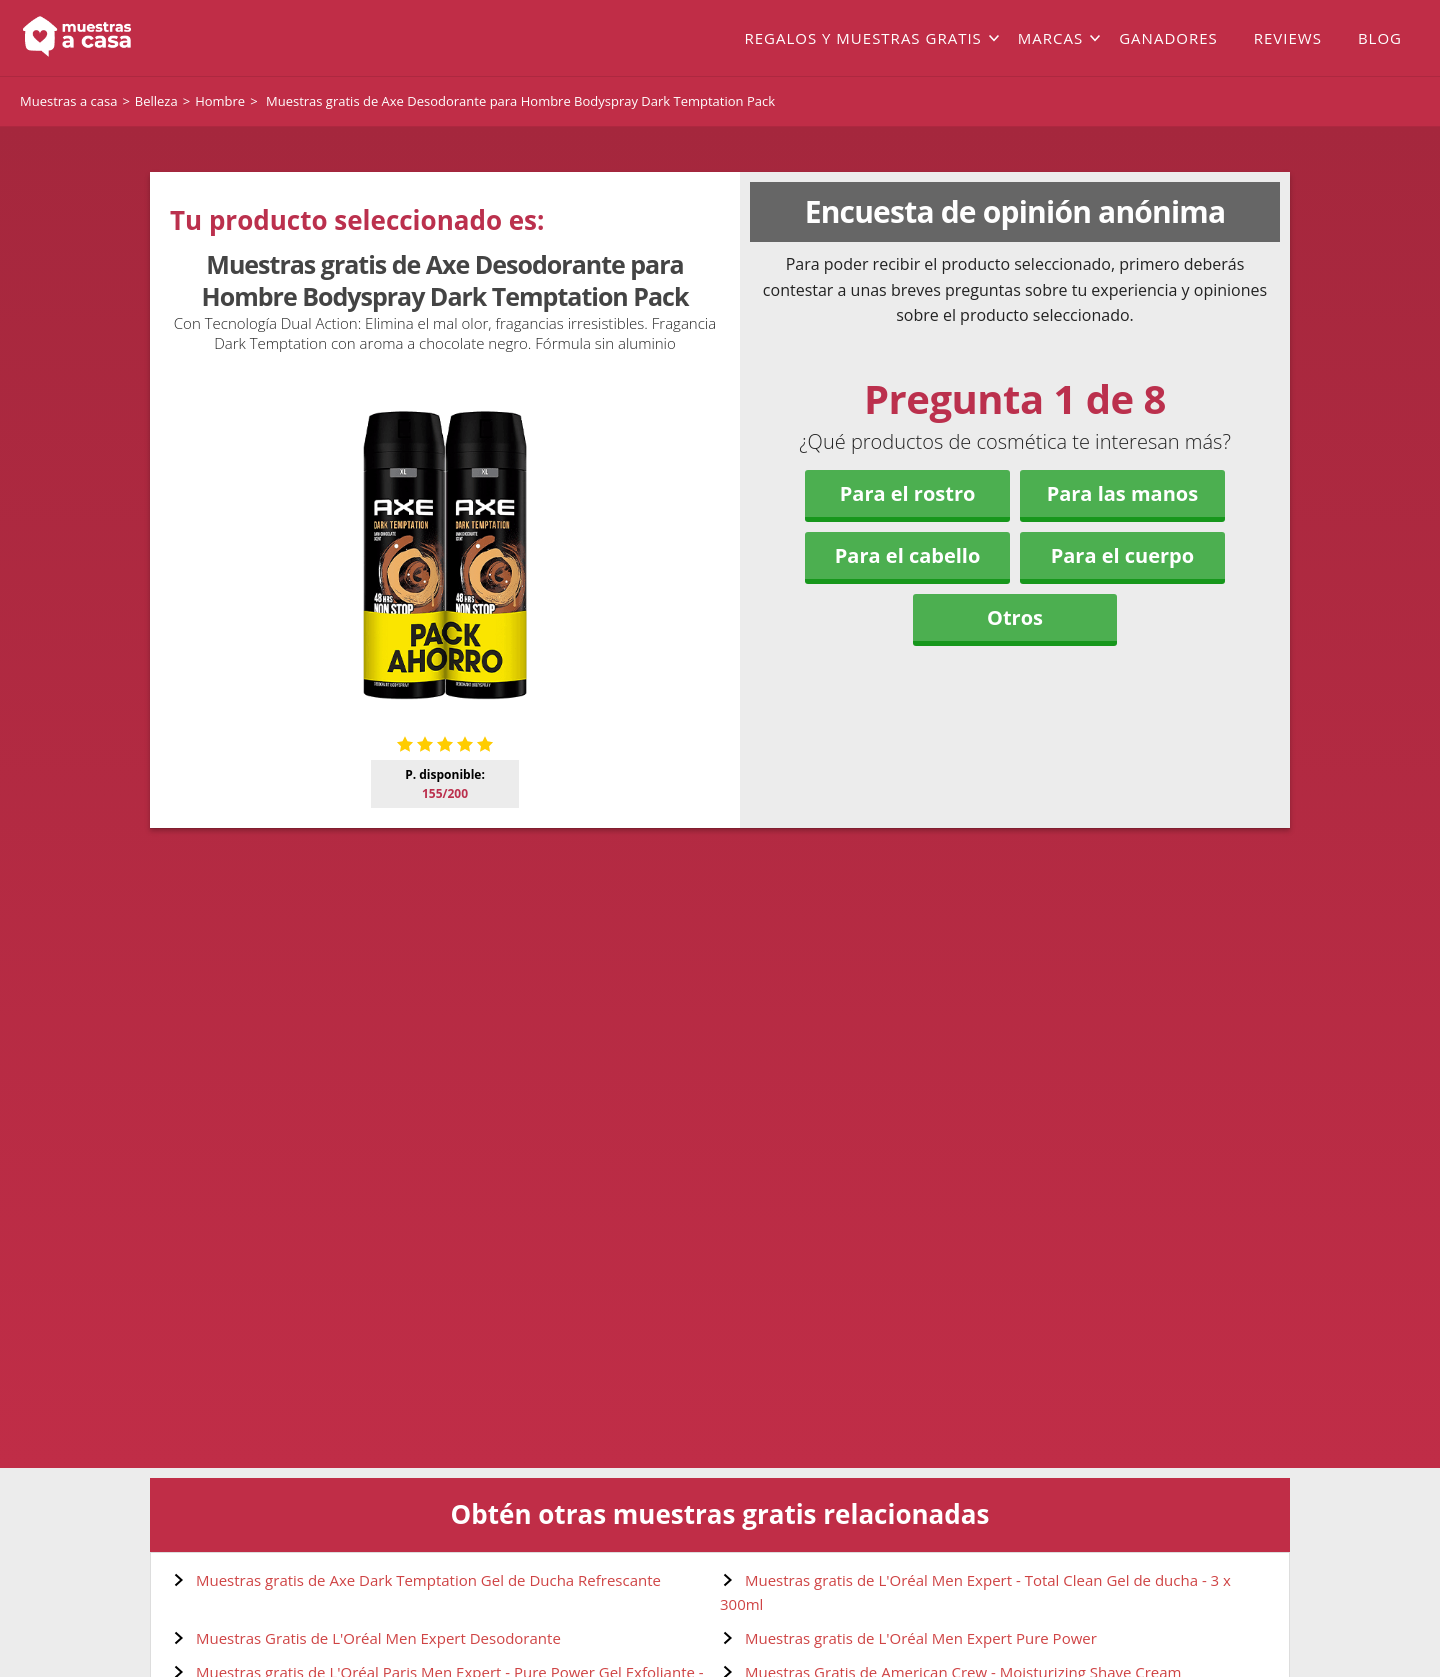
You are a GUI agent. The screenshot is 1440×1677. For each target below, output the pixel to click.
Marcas (1050, 38)
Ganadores (1168, 38)
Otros (1015, 617)
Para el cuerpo (1122, 555)
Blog (1380, 38)
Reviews (1288, 38)
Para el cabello (908, 555)
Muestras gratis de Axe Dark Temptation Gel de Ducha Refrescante (428, 1580)
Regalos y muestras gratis (862, 38)
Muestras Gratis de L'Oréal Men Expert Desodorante (378, 1638)
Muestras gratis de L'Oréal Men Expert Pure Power (921, 1638)
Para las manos (1123, 493)
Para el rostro (908, 493)
